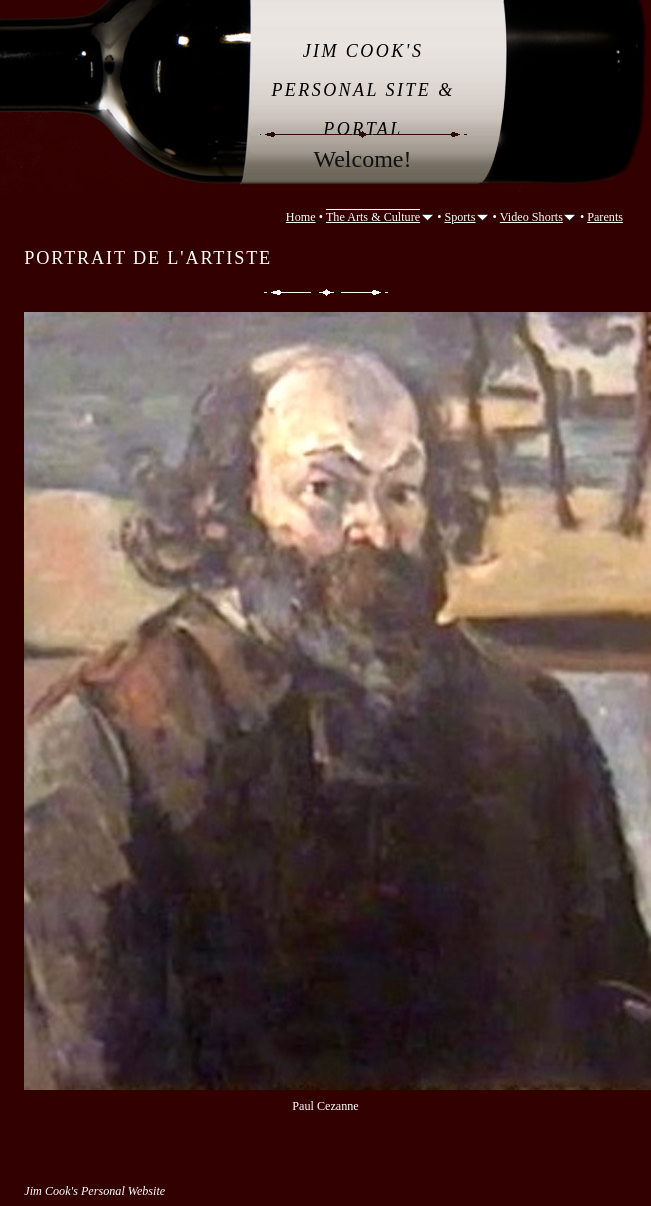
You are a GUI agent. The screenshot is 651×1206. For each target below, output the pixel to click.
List (326, 292)
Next (366, 292)
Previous (286, 292)
